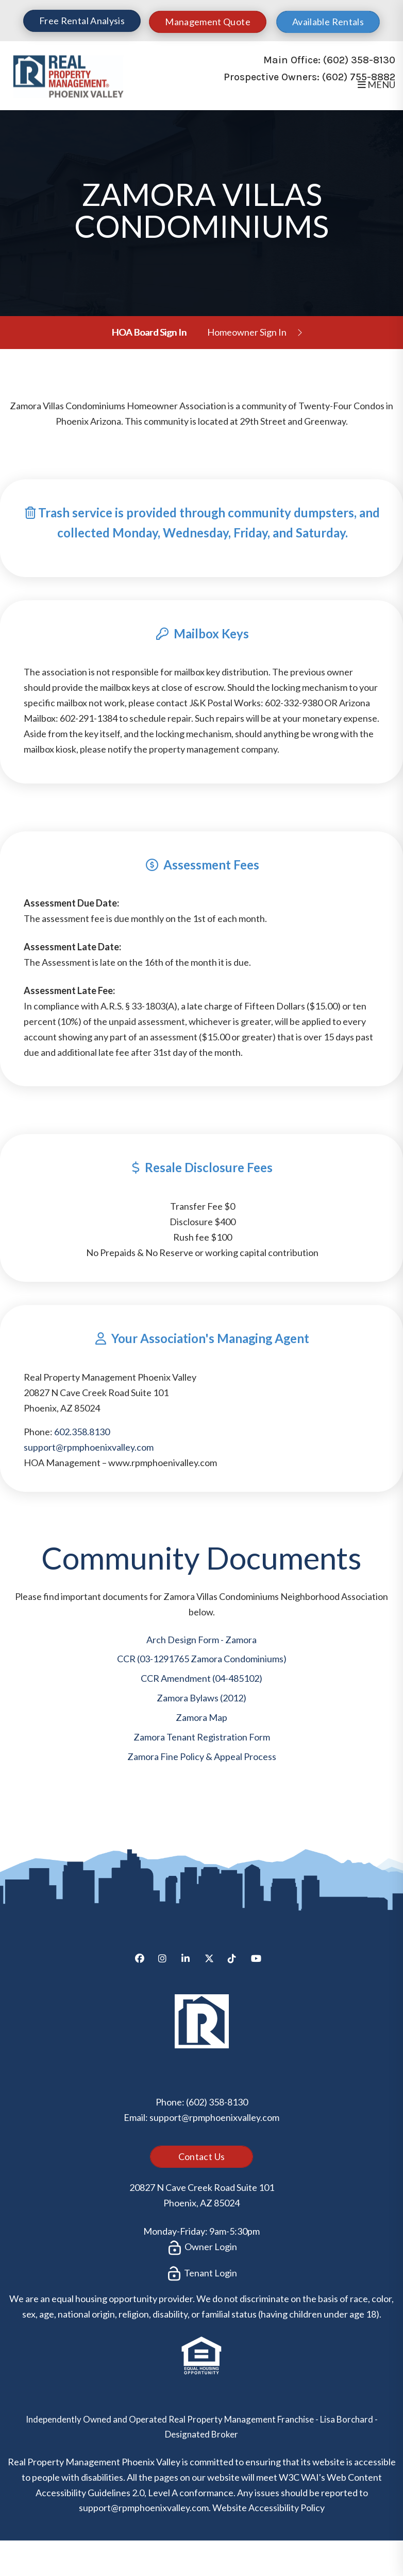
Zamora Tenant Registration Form (201, 1737)
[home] (68, 74)
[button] (144, 1962)
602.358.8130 (82, 1431)
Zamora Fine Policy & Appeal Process (201, 1756)
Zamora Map (201, 1717)
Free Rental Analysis (82, 20)
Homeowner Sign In (247, 332)
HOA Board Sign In (149, 332)
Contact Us (201, 2156)
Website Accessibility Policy (268, 2507)
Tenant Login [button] (201, 2274)
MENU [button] (376, 84)
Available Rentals (328, 21)
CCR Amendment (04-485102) (201, 1678)
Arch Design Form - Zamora (201, 1639)
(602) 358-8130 (359, 60)
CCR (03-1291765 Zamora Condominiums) (202, 1658)
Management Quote (207, 21)
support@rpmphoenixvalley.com (89, 1447)
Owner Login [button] (201, 2248)
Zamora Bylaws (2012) (201, 1697)
